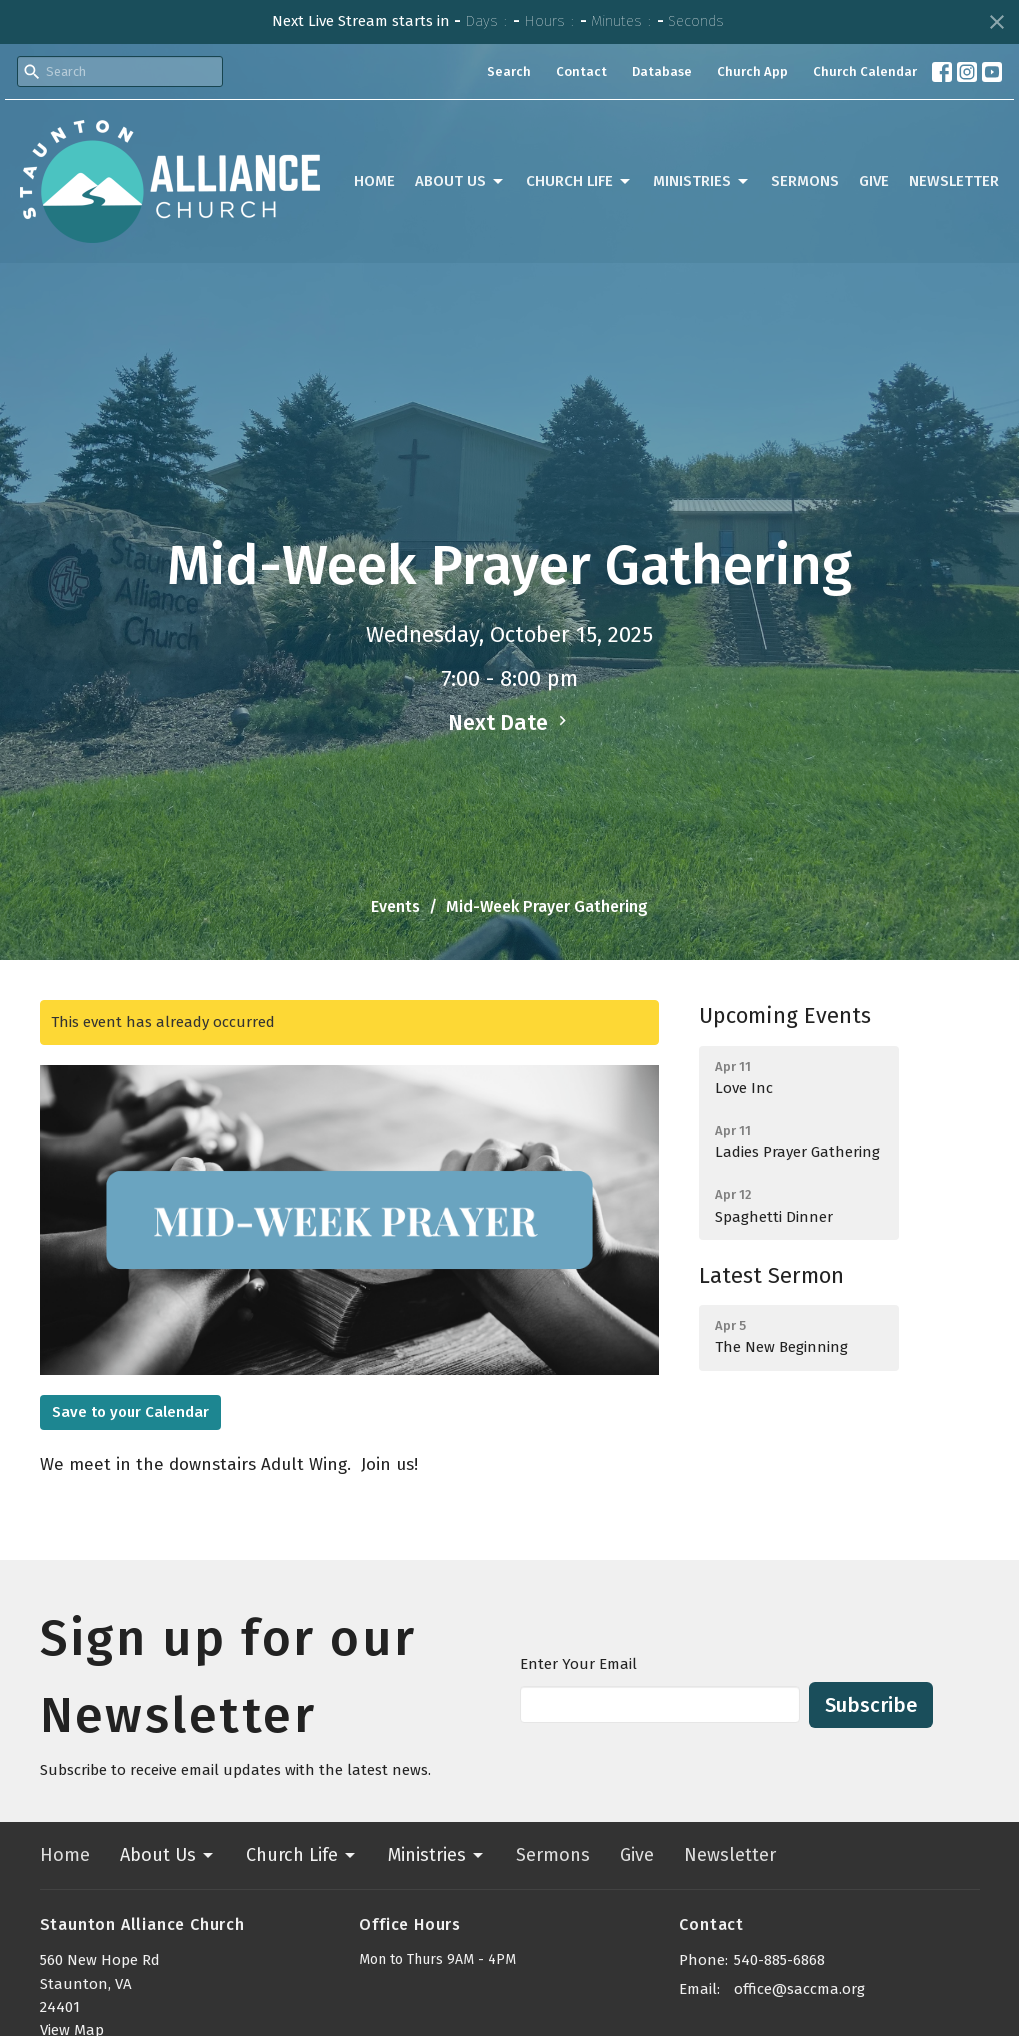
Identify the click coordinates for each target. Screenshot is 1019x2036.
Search (509, 71)
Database (662, 71)
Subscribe (871, 1705)
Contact (581, 71)
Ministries (702, 182)
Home (374, 181)
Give (874, 181)
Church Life (579, 182)
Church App (752, 71)
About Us (460, 182)
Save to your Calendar (130, 1412)
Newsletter (954, 181)
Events (395, 906)
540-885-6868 (779, 1960)
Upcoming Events (785, 1016)
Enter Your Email (578, 1664)
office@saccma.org (799, 1989)
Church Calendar (865, 71)
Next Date (510, 723)
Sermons (805, 181)
